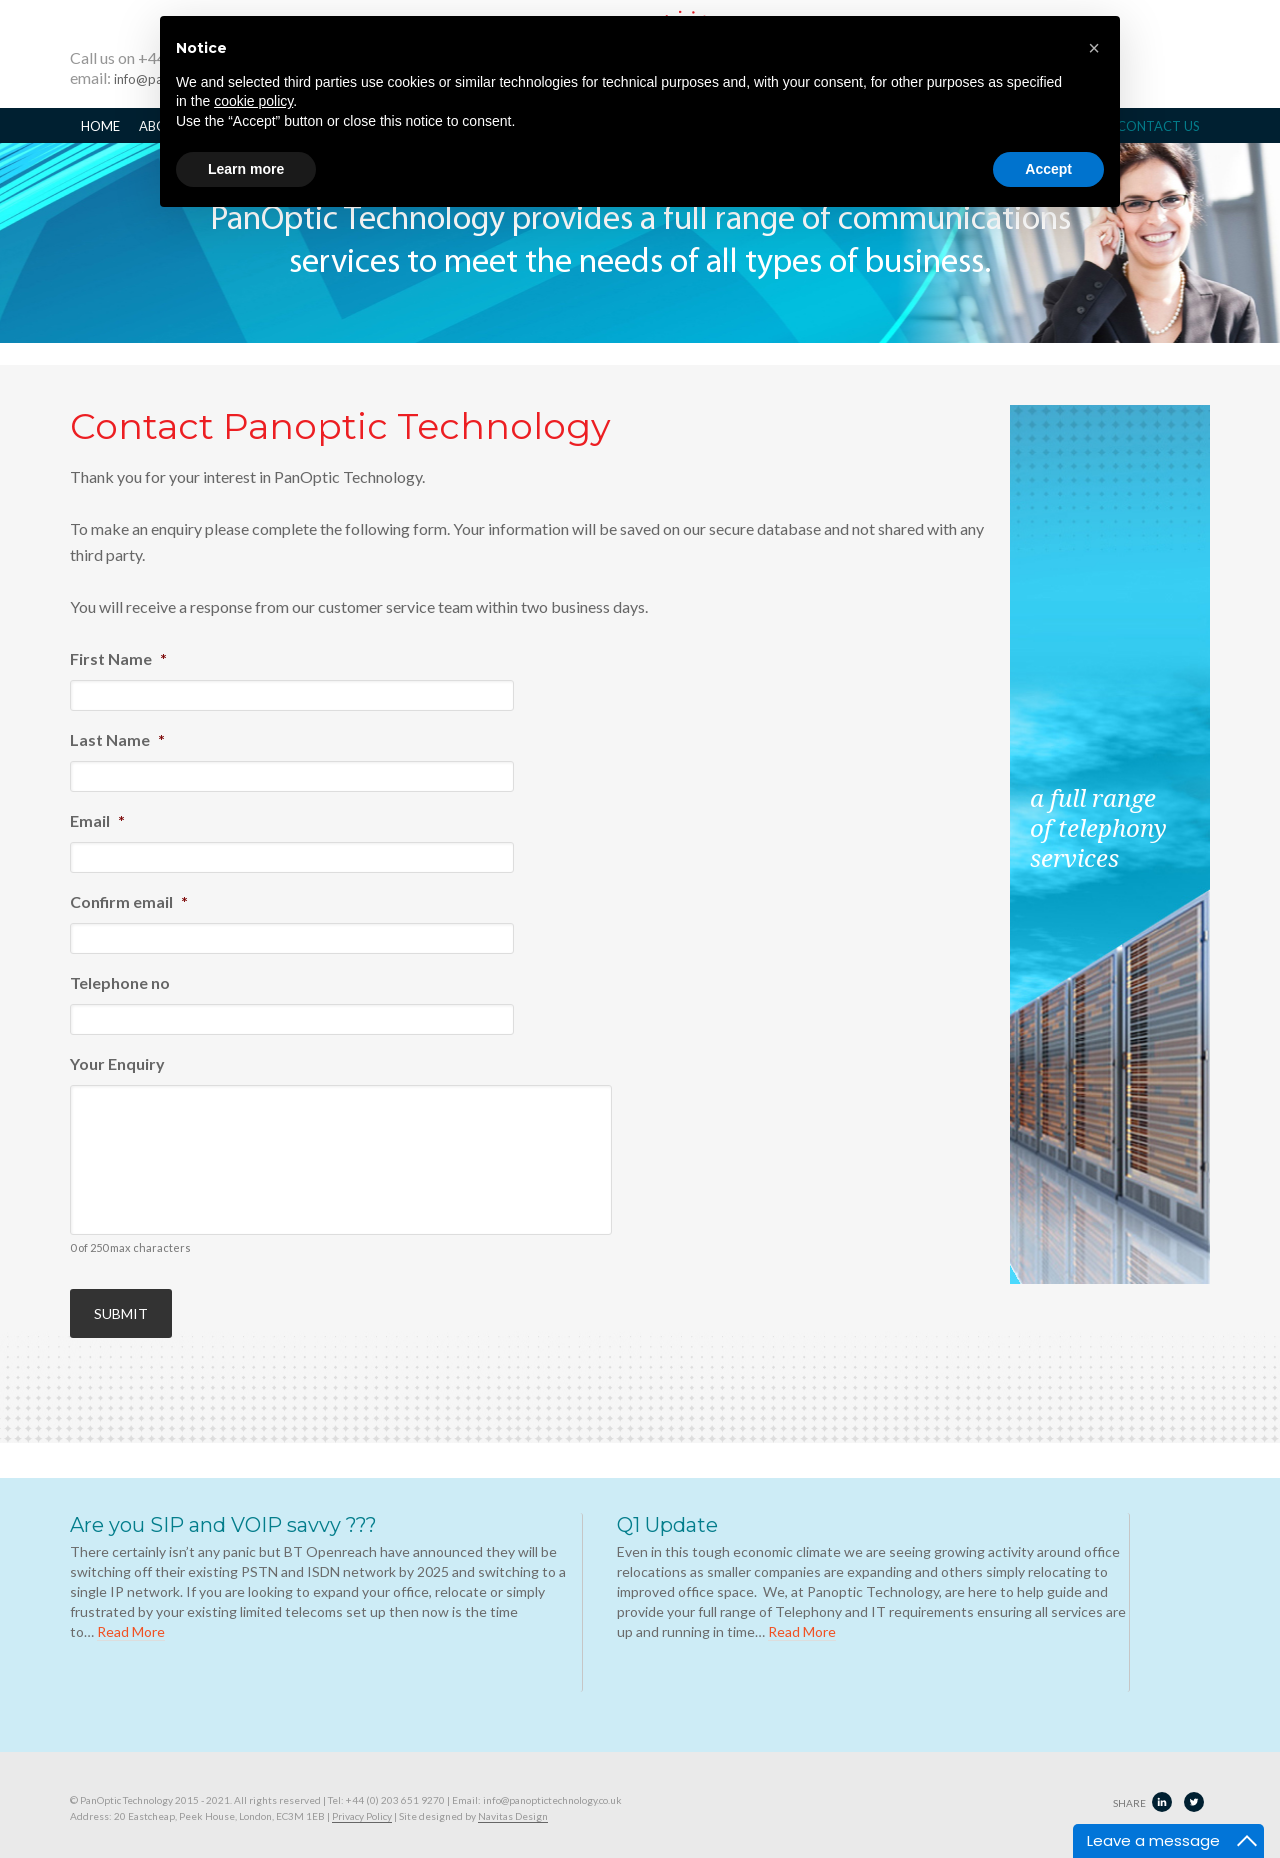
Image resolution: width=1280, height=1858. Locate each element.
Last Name (117, 739)
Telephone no (120, 982)
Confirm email (129, 901)
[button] (1094, 48)
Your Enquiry (117, 1063)
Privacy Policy (362, 1801)
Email (97, 820)
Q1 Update (667, 1510)
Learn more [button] (246, 169)
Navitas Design (513, 1801)
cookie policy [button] (253, 101)
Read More (131, 1616)
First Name (118, 658)
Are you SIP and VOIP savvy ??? (223, 1510)
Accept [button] (1048, 169)
